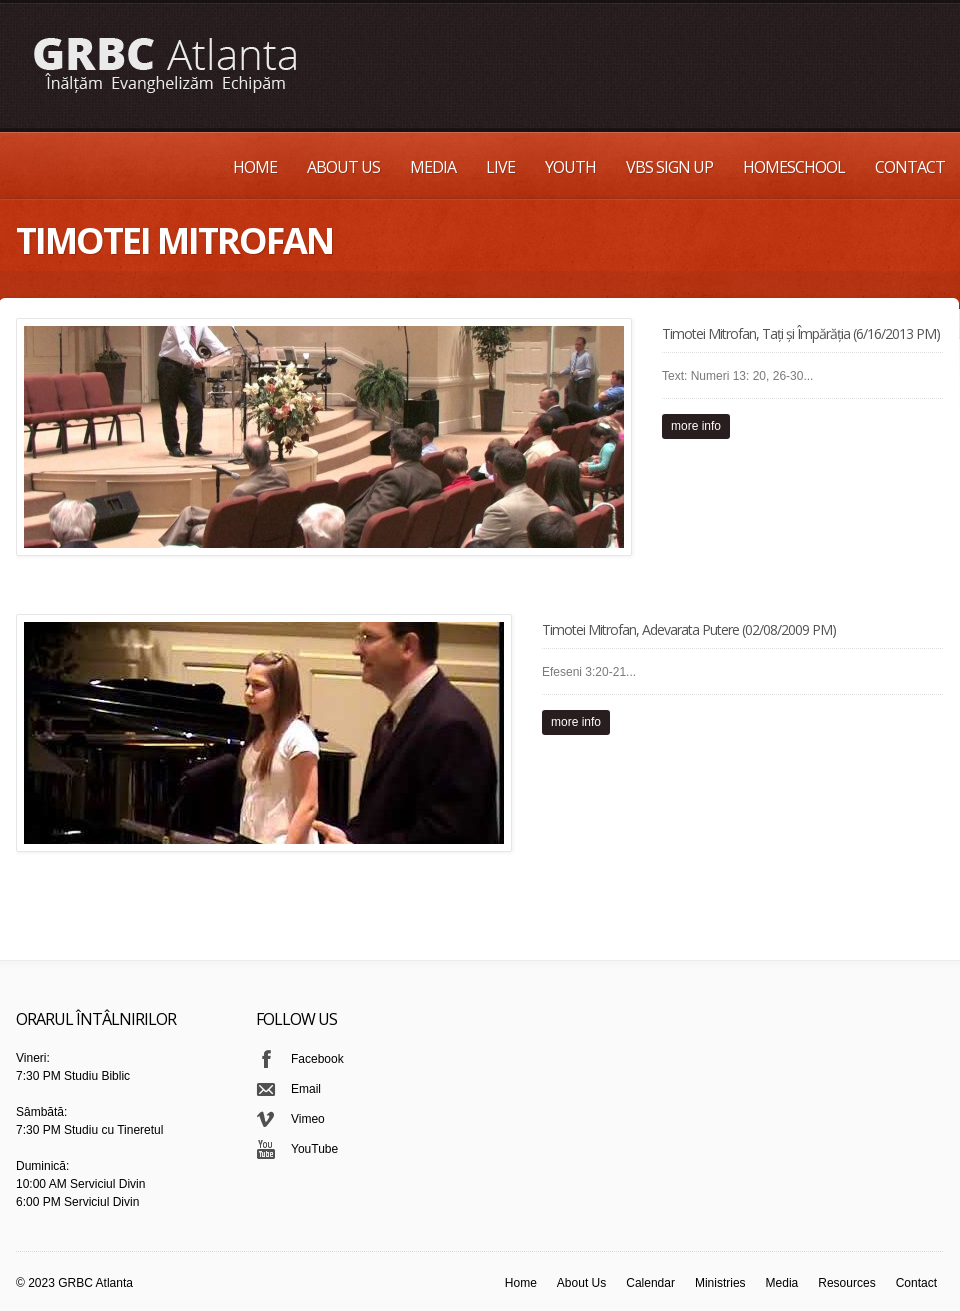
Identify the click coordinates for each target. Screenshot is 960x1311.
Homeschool (794, 167)
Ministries (720, 1283)
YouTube (314, 1149)
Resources (846, 1283)
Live (500, 167)
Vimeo (308, 1119)
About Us (343, 167)
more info (696, 426)
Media (433, 167)
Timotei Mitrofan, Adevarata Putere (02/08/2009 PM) (689, 629)
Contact (910, 167)
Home (255, 167)
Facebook (317, 1059)
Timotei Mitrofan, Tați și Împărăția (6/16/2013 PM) (801, 333)
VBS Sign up (669, 167)
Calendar (650, 1283)
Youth (570, 167)
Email (306, 1089)
